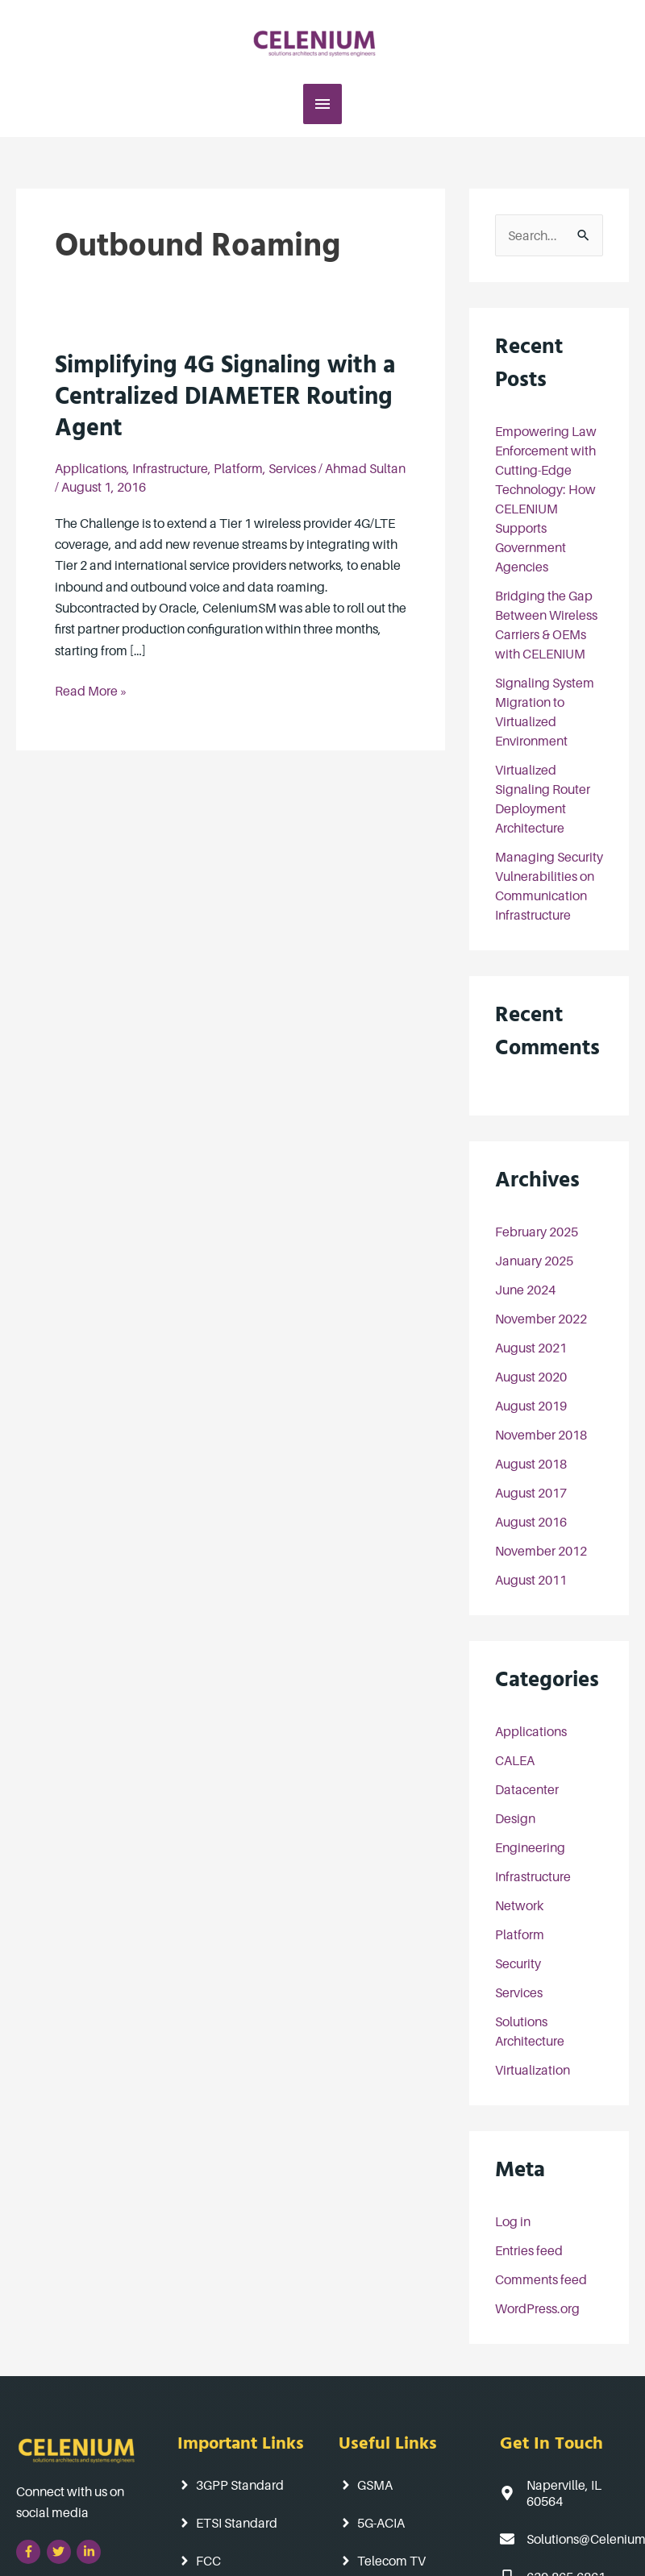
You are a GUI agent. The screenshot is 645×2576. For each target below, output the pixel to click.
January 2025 (534, 1261)
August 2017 (531, 1493)
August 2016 (531, 1522)
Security (518, 1963)
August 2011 (531, 1580)
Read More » (91, 689)
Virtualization (532, 2070)
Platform (238, 468)
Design (515, 1818)
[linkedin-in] (91, 2552)
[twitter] (61, 2552)
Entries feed (529, 2250)
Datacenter (527, 1789)
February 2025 (536, 1232)
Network (519, 1905)
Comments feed (541, 2279)
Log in (513, 2221)
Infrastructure (170, 468)
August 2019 (531, 1406)
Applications (91, 468)
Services (292, 468)
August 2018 (531, 1464)
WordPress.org (537, 2308)
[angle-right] (229, 2484)
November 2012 (541, 1551)
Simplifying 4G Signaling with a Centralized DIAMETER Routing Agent (225, 400)
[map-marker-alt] (564, 2492)
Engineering (530, 1847)
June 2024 (525, 1290)
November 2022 (541, 1319)
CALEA (515, 1760)
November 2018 (541, 1435)
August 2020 (531, 1377)
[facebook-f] (30, 2552)
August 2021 (531, 1348)
